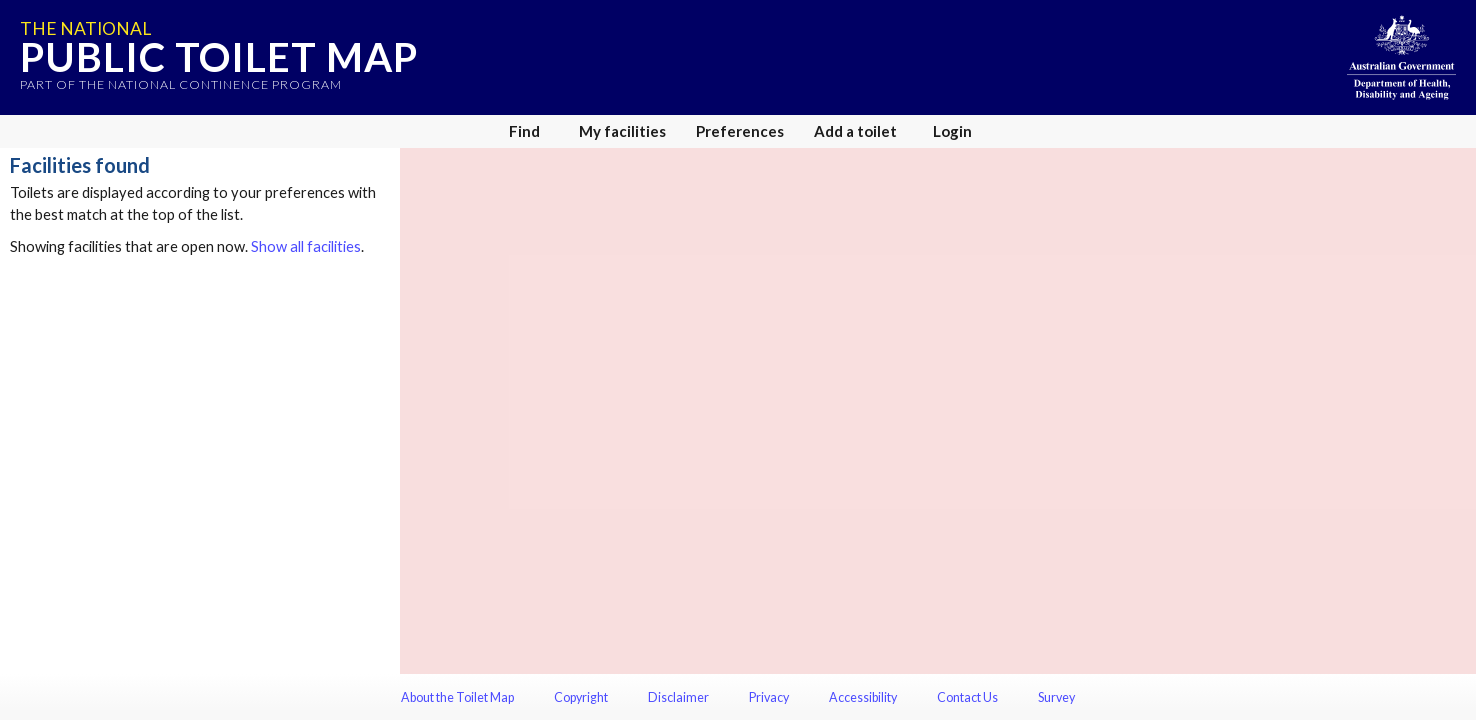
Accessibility (863, 697)
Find (524, 131)
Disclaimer (678, 697)
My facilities (622, 131)
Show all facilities (306, 246)
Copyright (581, 697)
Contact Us (967, 697)
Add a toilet (855, 131)
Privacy (769, 697)
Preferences (740, 131)
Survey (1056, 697)
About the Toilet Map (457, 697)
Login (952, 131)
